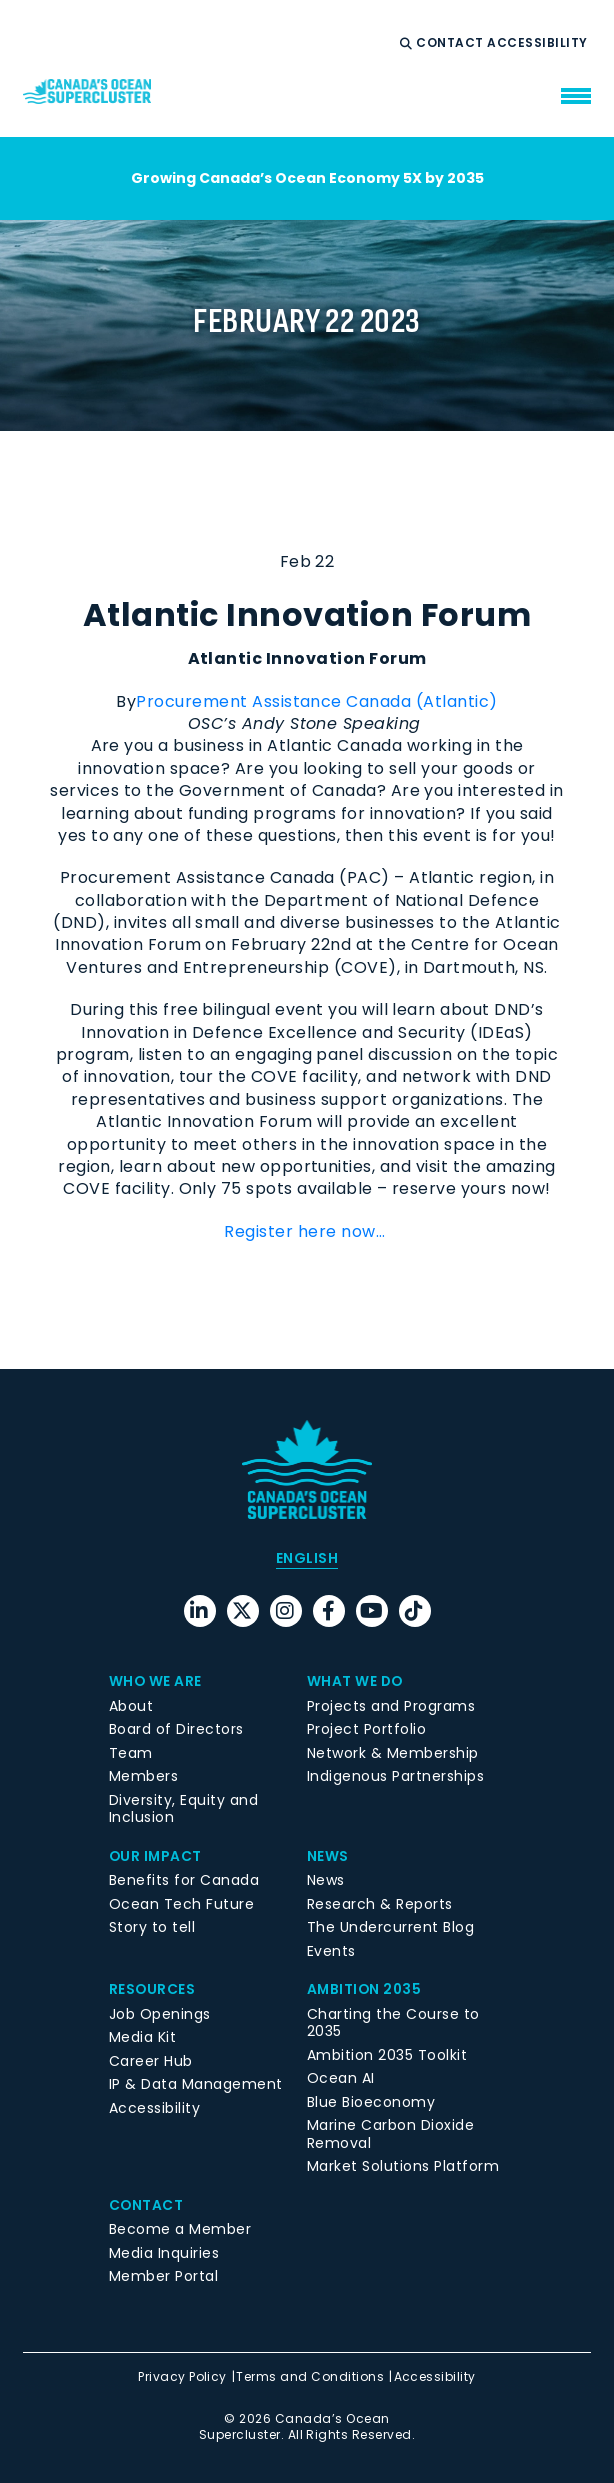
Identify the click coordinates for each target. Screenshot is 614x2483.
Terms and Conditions (310, 2376)
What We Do (356, 1681)
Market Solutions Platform (403, 2166)
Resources (152, 1989)
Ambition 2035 (365, 1989)
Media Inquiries (164, 2253)
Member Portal (163, 2276)
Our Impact (156, 1856)
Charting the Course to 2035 (393, 2023)
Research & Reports (380, 1904)
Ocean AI (341, 2078)
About (131, 1706)
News (328, 1856)
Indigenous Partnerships (395, 1776)
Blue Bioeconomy (371, 2102)
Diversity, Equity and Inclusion (183, 1809)
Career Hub (151, 2061)
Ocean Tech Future (181, 1904)
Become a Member (180, 2229)
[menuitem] (307, 1558)
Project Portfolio (366, 1729)
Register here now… (306, 1231)
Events (331, 1951)
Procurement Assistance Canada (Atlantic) (316, 701)
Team (131, 1753)
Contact (451, 43)
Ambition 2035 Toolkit (387, 2055)
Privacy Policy (182, 2376)
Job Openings (160, 2014)
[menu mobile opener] (576, 96)
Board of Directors (176, 1729)
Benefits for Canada (184, 1880)
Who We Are (156, 1681)
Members (143, 1776)
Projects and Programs (391, 1706)
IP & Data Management (196, 2084)
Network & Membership (393, 1753)
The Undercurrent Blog (390, 1927)
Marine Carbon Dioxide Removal (390, 2134)
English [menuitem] (307, 1558)
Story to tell (152, 1927)
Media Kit (142, 2037)
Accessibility (539, 43)
